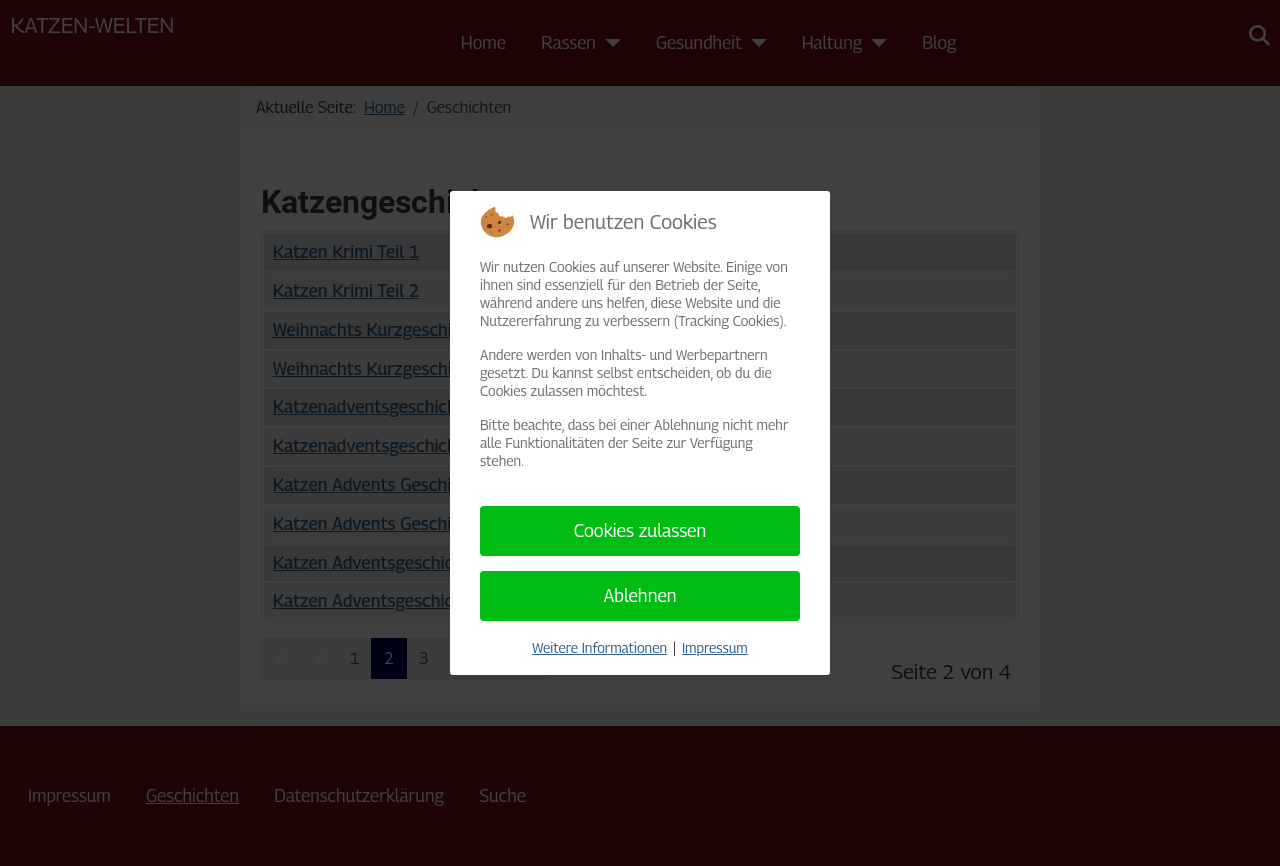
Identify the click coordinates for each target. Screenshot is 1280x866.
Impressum (715, 647)
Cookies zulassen (640, 530)
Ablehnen (639, 595)
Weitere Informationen (599, 647)
